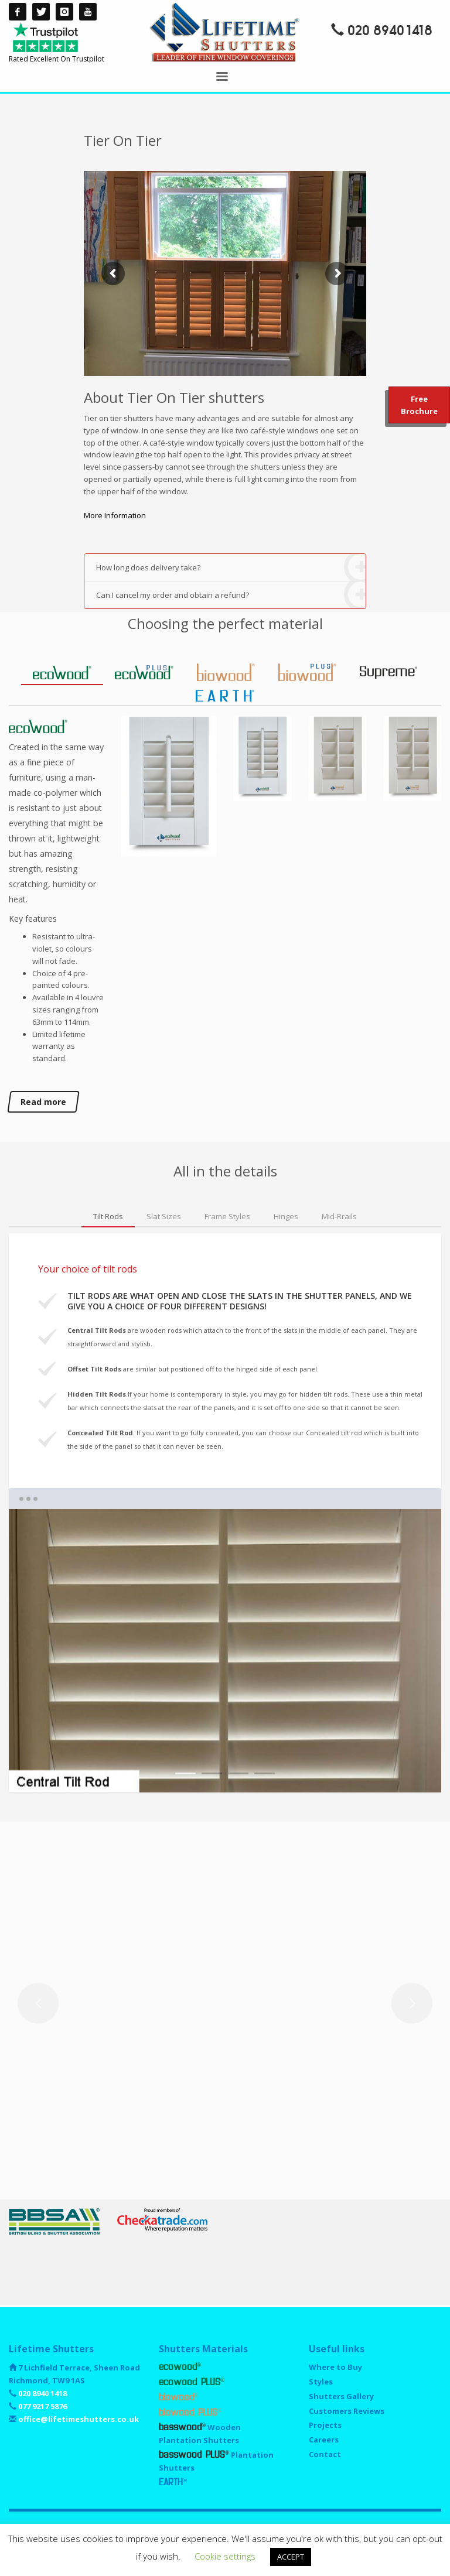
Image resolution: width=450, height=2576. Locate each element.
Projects (325, 2425)
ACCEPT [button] (290, 2556)
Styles (321, 2381)
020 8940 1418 (389, 31)
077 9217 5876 (41, 2406)
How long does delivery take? (231, 567)
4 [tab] (264, 1773)
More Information (115, 515)
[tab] (62, 673)
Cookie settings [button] (225, 2556)
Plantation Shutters (216, 2461)
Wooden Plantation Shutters (200, 2433)
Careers (324, 2439)
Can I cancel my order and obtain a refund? (231, 594)
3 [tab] (238, 1773)
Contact (325, 2454)
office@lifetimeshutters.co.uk (77, 2419)
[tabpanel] (225, 1650)
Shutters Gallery (341, 2396)
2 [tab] (212, 1773)
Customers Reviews (346, 2411)
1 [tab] (185, 1773)
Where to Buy (335, 2367)
